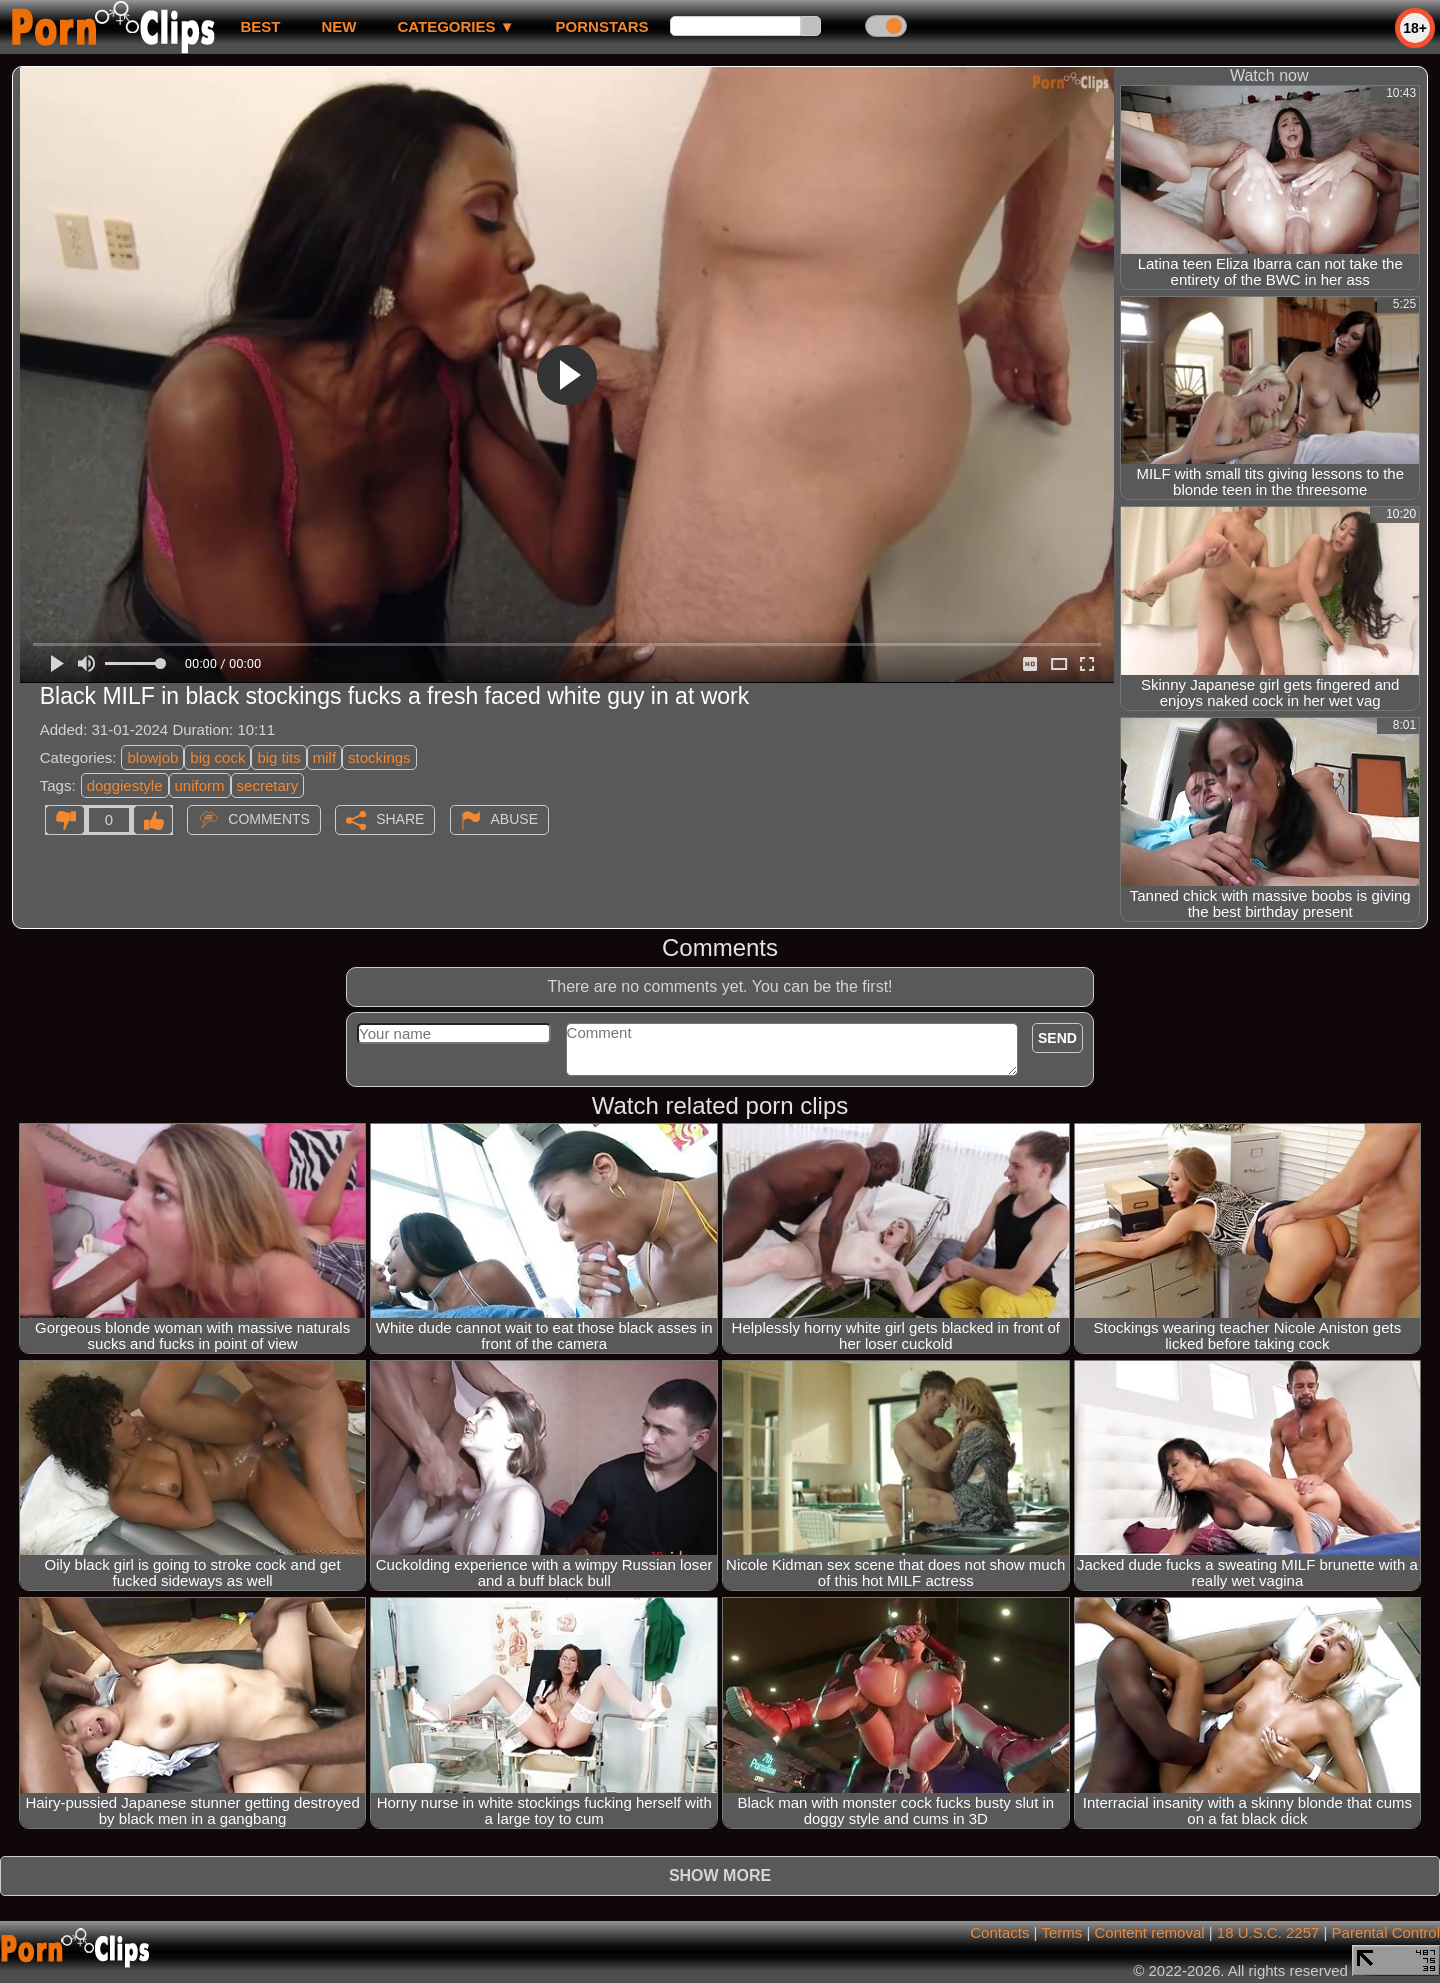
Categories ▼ (455, 26)
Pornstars (602, 26)
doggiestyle (125, 785)
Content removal (1150, 1932)
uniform (200, 785)
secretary (268, 785)
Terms (1061, 1932)
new (338, 26)
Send (1057, 1038)
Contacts (999, 1932)
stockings (379, 757)
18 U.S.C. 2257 (1268, 1932)
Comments (269, 819)
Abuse (514, 819)
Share (400, 819)
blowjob (152, 757)
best (260, 26)
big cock (217, 757)
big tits (278, 757)
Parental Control (1386, 1932)
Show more (720, 1875)
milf (324, 757)
